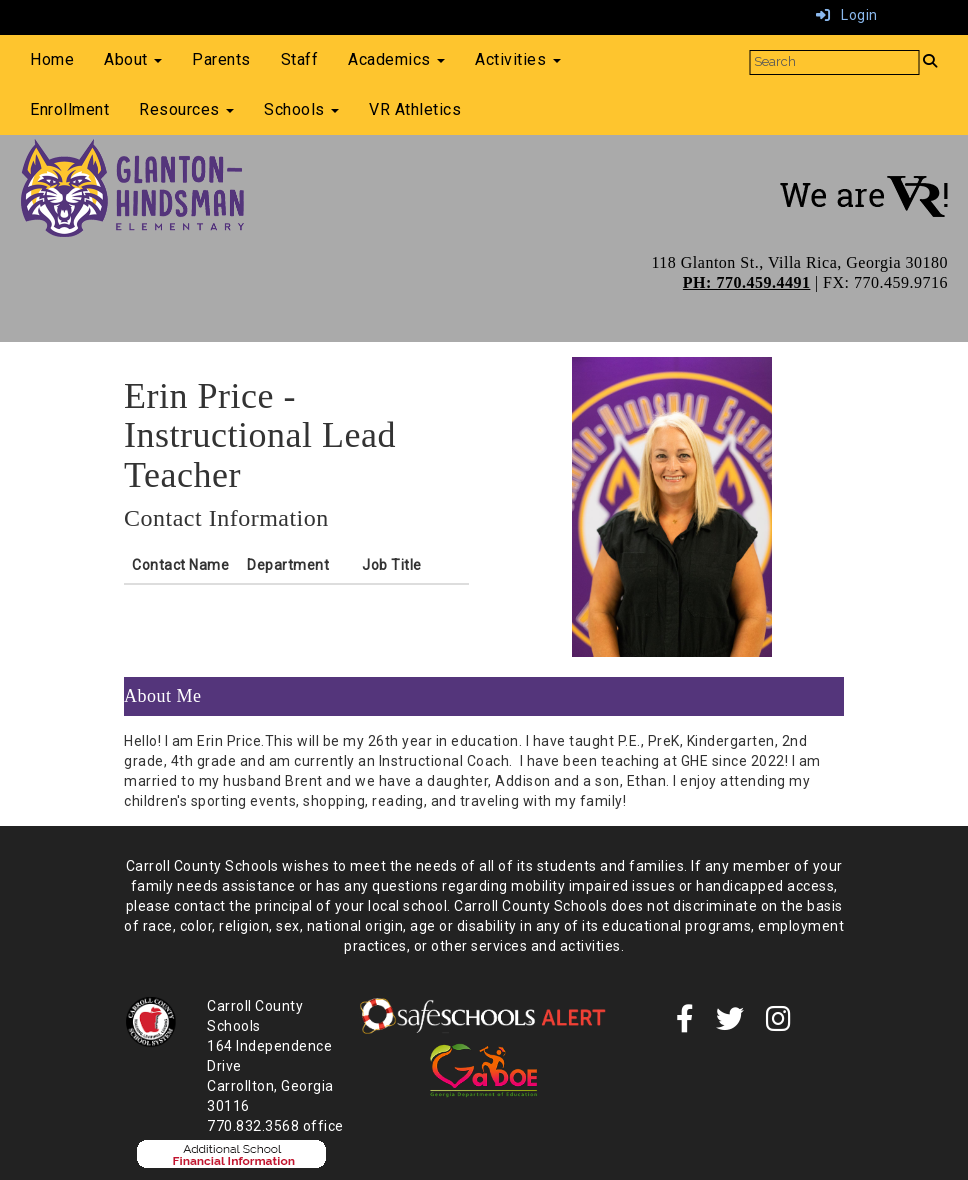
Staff (300, 59)
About (133, 59)
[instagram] (779, 1024)
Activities (518, 59)
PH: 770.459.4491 (747, 282)
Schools (301, 109)
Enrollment (69, 109)
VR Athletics (415, 109)
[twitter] (730, 1024)
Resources (186, 109)
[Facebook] (685, 1024)
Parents (221, 59)
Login (847, 15)
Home (52, 59)
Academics (396, 59)
